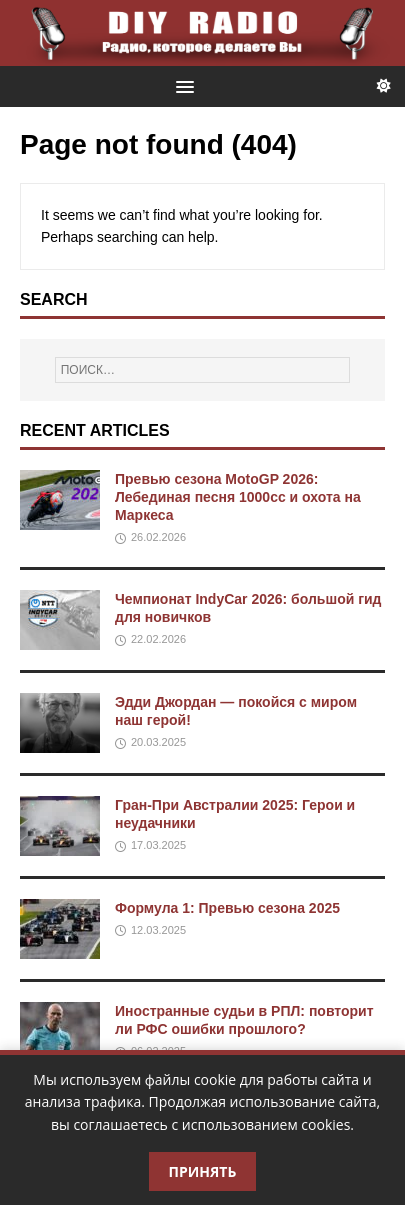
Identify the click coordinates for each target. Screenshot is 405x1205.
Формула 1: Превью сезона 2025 (227, 908)
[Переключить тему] (384, 86)
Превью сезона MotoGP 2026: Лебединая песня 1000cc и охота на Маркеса (238, 497)
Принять (203, 1171)
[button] (181, 85)
